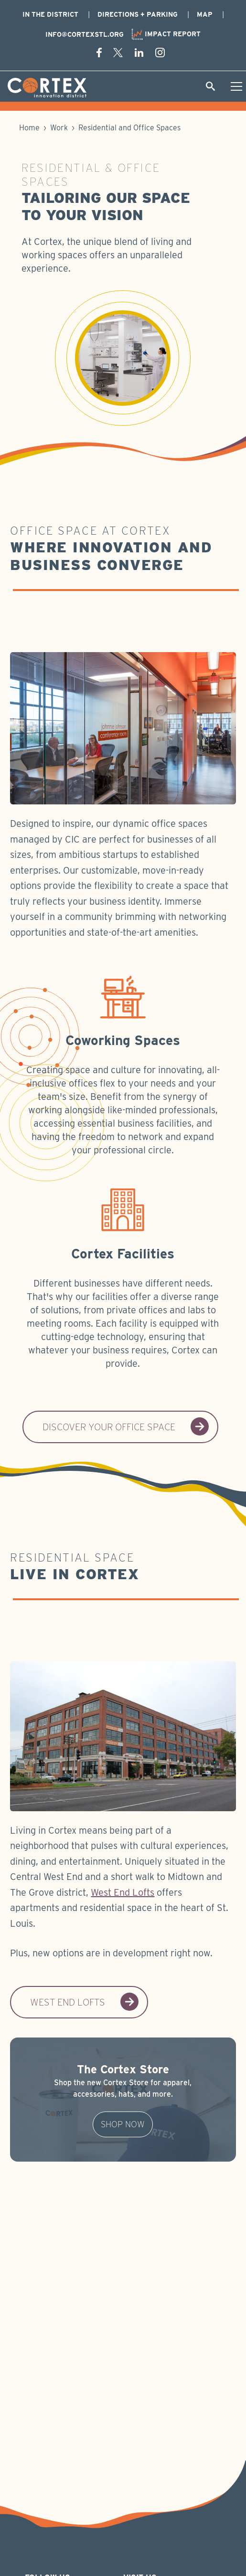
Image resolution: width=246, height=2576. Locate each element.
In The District (50, 14)
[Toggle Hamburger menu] (236, 86)
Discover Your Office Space (126, 1426)
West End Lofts (122, 1892)
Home (29, 127)
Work (60, 127)
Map (205, 14)
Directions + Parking (137, 14)
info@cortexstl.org (84, 34)
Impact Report (166, 34)
